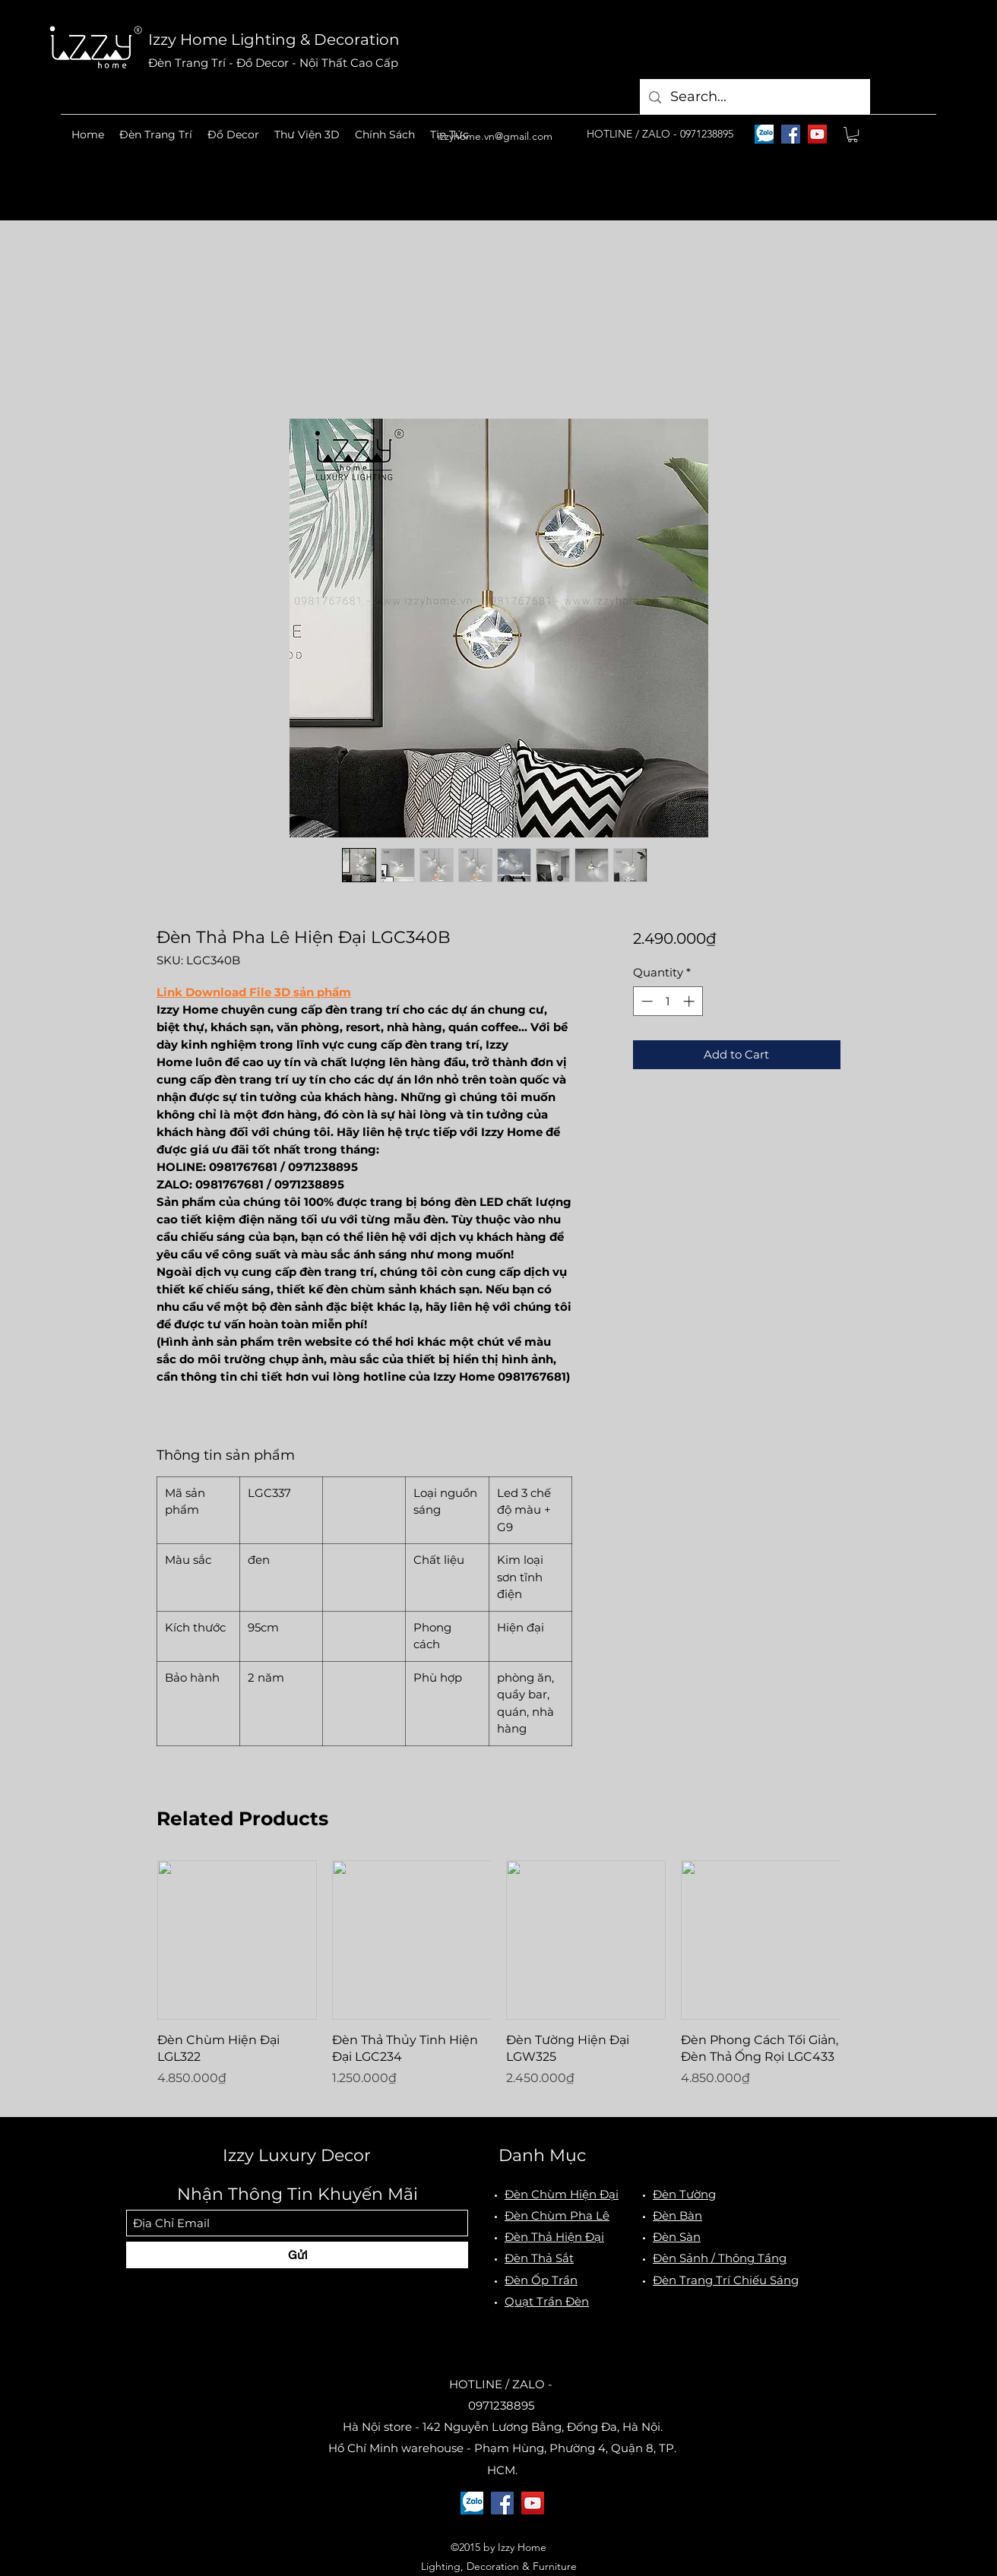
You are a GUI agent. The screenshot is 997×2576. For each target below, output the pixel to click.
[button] (156, 134)
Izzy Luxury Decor (297, 2155)
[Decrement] (645, 1001)
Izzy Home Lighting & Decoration (274, 39)
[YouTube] (817, 134)
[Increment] (690, 1001)
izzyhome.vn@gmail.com (495, 136)
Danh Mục (542, 2155)
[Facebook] (790, 134)
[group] (498, 1982)
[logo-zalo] (764, 134)
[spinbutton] (667, 1001)
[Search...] (754, 97)
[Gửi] (297, 2255)
